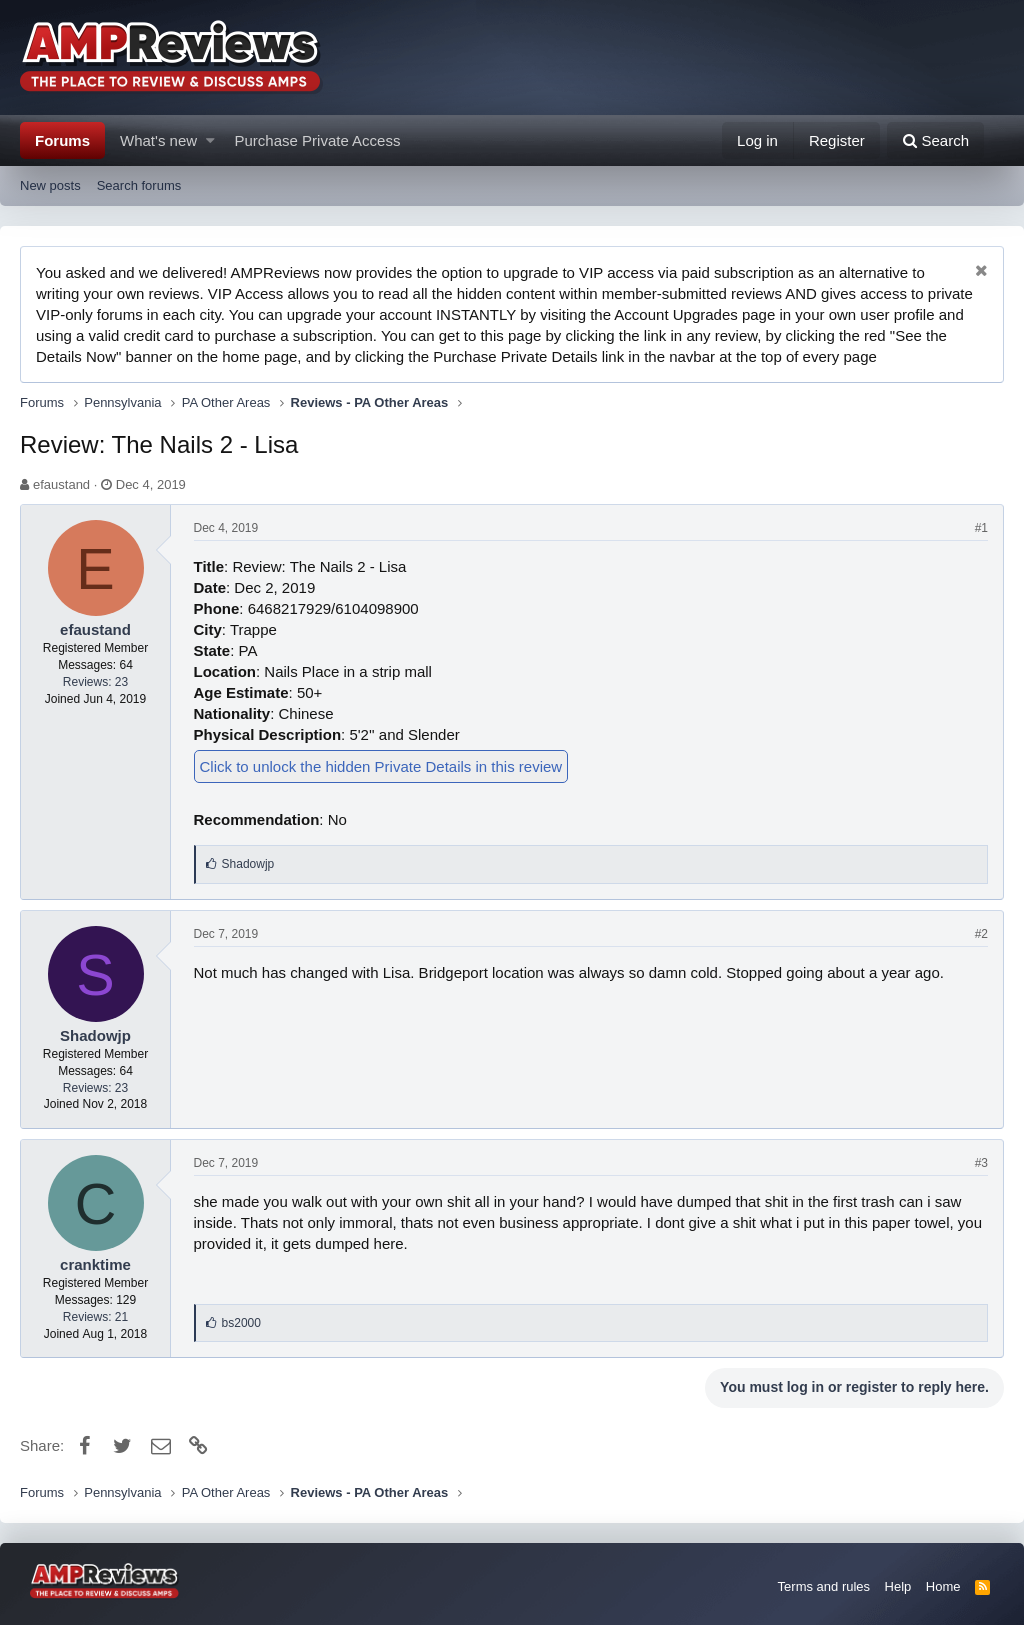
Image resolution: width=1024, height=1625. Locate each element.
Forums (62, 140)
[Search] (935, 140)
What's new (158, 140)
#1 (981, 528)
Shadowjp (95, 1035)
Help (898, 1586)
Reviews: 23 (95, 682)
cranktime (95, 1264)
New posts (50, 185)
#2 (981, 934)
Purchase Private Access (318, 140)
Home (943, 1586)
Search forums (139, 185)
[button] (210, 140)
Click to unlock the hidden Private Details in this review (381, 766)
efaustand (61, 484)
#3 (981, 1163)
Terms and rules (824, 1586)
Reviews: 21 (95, 1317)
